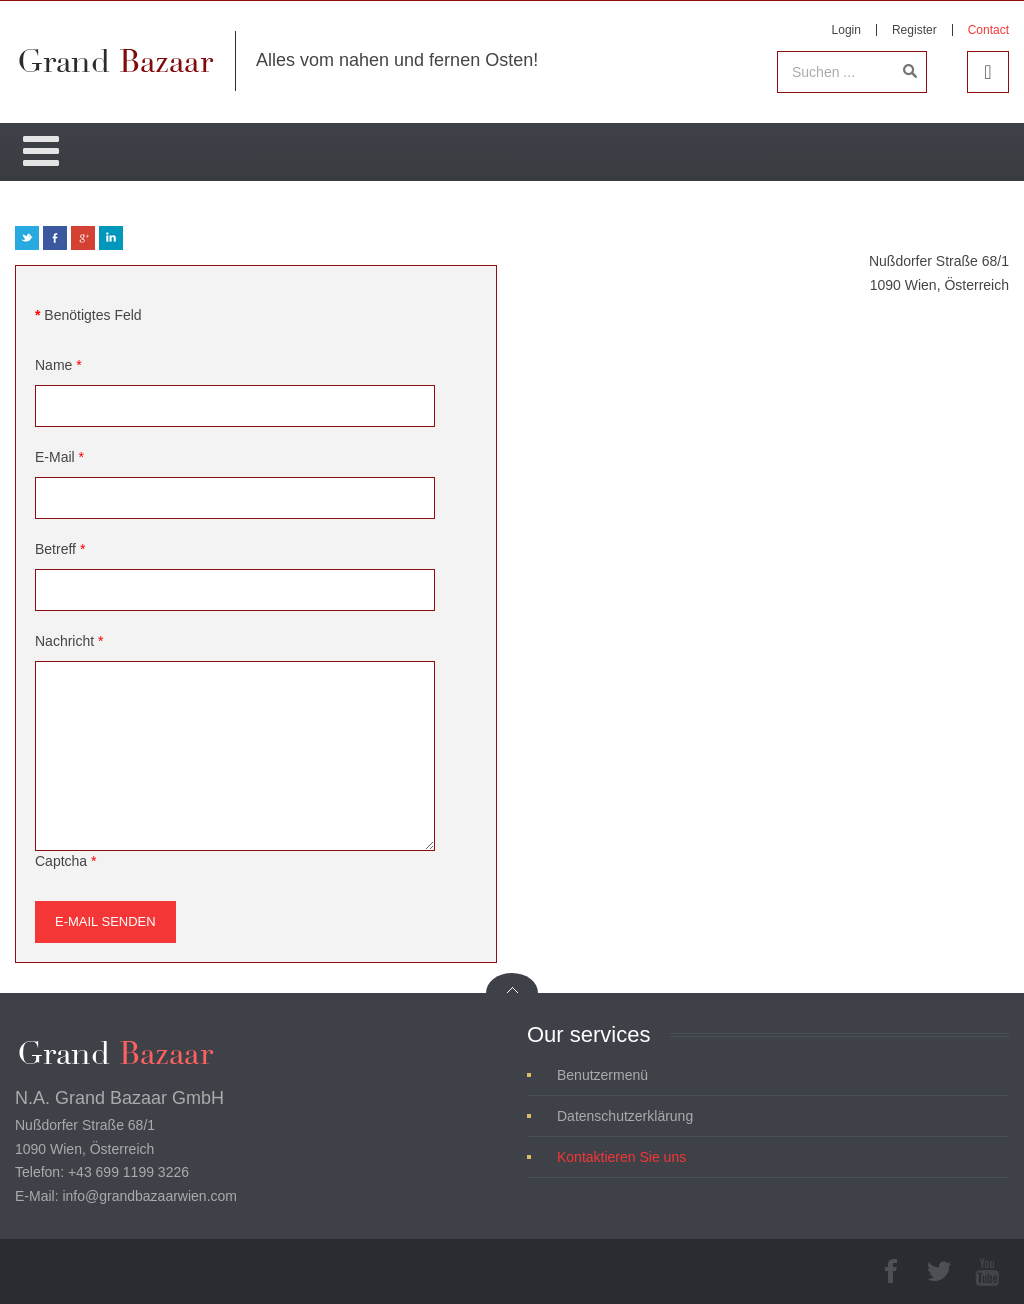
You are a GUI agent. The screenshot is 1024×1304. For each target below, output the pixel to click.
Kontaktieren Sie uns (621, 1157)
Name (58, 365)
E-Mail (59, 457)
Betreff (60, 549)
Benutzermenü (602, 1075)
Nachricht (69, 641)
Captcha (66, 861)
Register (914, 30)
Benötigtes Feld (88, 315)
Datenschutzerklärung (625, 1116)
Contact (988, 30)
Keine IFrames (768, 552)
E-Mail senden (105, 921)
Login (846, 30)
